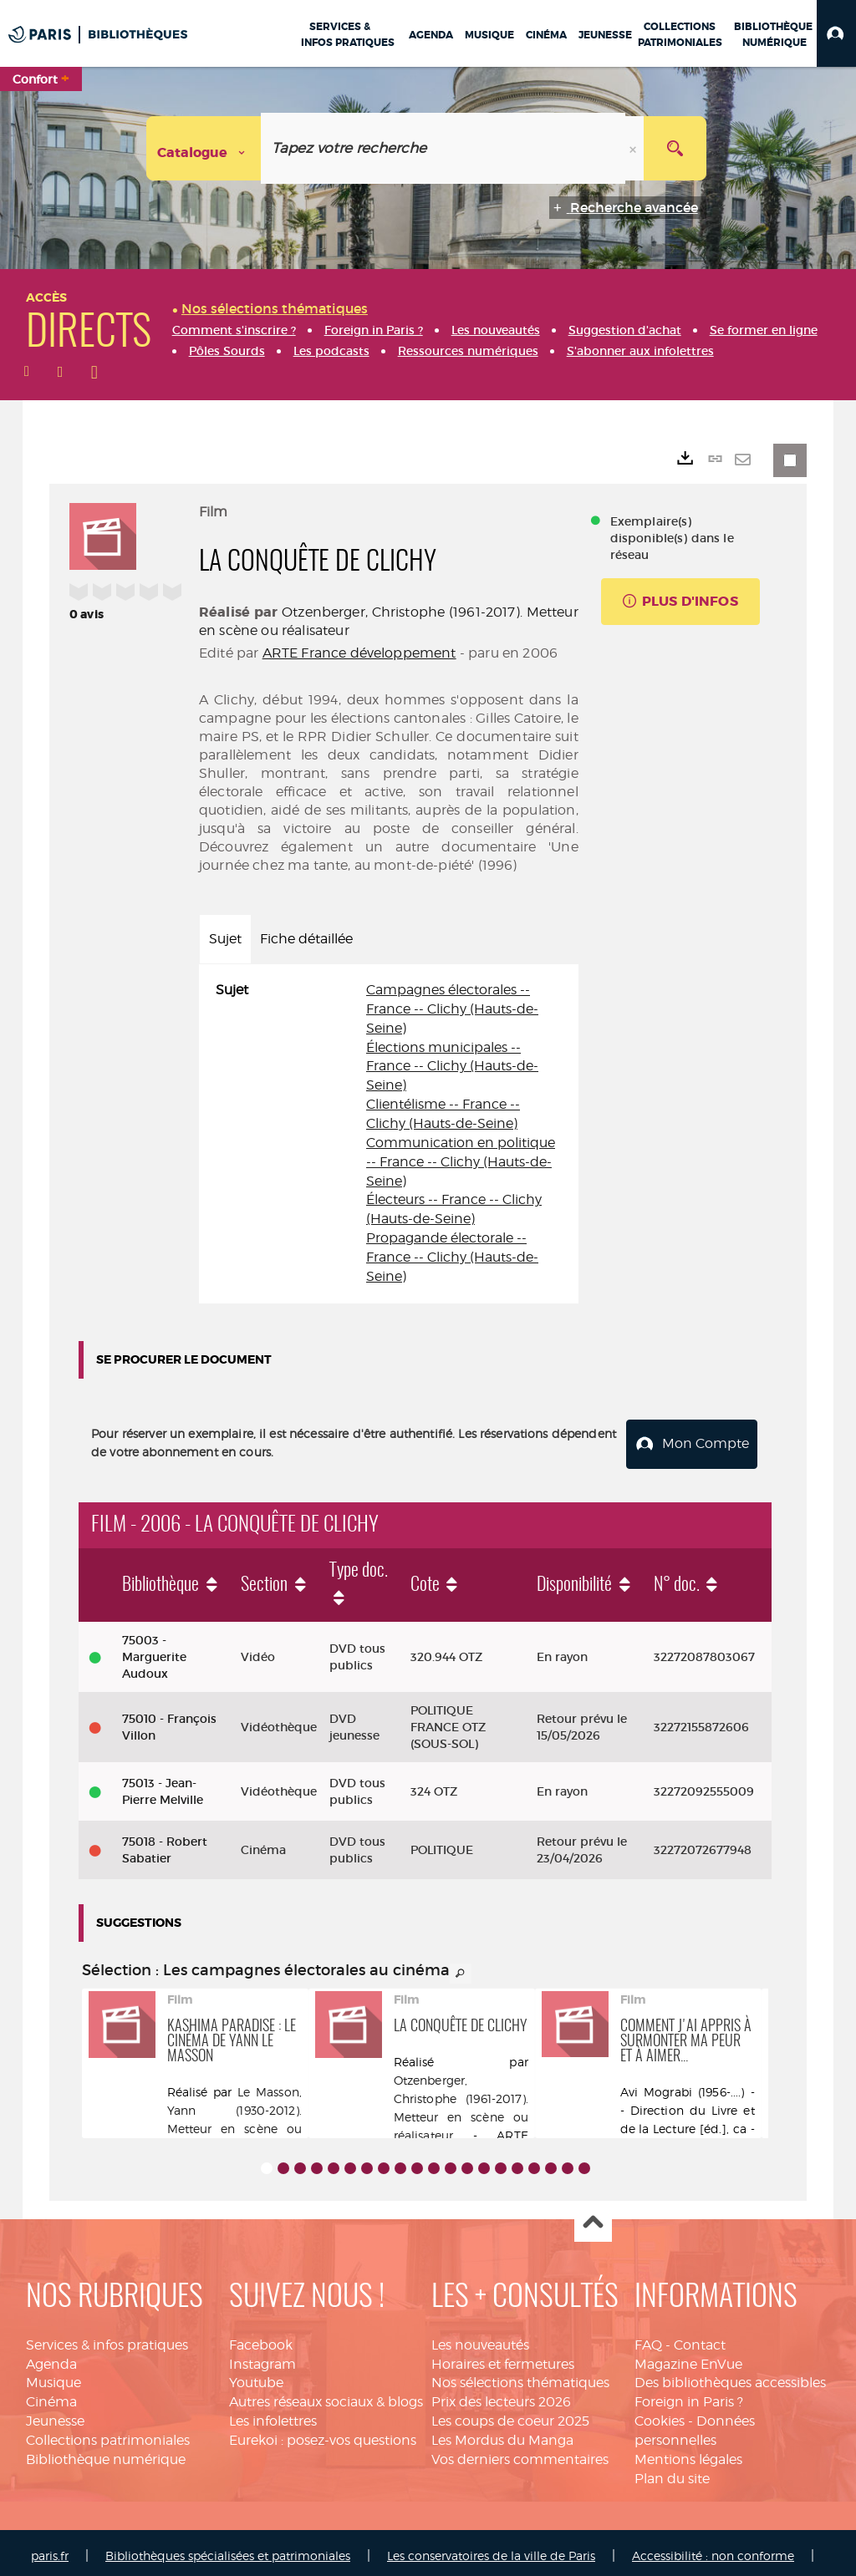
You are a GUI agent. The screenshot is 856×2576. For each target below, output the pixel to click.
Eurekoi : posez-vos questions (322, 2433)
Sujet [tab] (225, 939)
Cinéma (51, 2395)
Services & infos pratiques (107, 2337)
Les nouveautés (480, 2337)
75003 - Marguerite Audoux (154, 1650)
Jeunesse (55, 2414)
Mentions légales (688, 2452)
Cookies (659, 2414)
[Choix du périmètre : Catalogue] (204, 148)
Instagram (262, 2357)
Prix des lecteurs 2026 (501, 2395)
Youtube (256, 2376)
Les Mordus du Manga (502, 2433)
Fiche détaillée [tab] (306, 939)
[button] (836, 33)
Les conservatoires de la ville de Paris (491, 2549)
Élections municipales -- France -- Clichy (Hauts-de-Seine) (452, 1066)
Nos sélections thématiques (520, 2376)
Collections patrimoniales (108, 2433)
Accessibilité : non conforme (713, 2549)
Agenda (51, 2357)
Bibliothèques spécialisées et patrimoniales (227, 2549)
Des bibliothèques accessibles (730, 2376)
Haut (593, 2216)
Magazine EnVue (688, 2357)
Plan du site (672, 2471)
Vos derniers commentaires (520, 2452)
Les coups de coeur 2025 (510, 2414)
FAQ (648, 2337)
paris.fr (50, 2549)
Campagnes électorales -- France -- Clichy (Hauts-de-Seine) (452, 1009)
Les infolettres (273, 2414)
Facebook (261, 2337)
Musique (53, 2376)
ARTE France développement (359, 653)
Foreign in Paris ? (688, 2395)
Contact (700, 2337)
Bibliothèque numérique (106, 2452)
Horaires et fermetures (502, 2357)
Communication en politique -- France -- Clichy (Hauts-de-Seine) (460, 1162)
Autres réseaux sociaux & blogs (326, 2395)
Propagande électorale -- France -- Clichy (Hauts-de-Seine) (452, 1257)
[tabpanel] (389, 1134)
